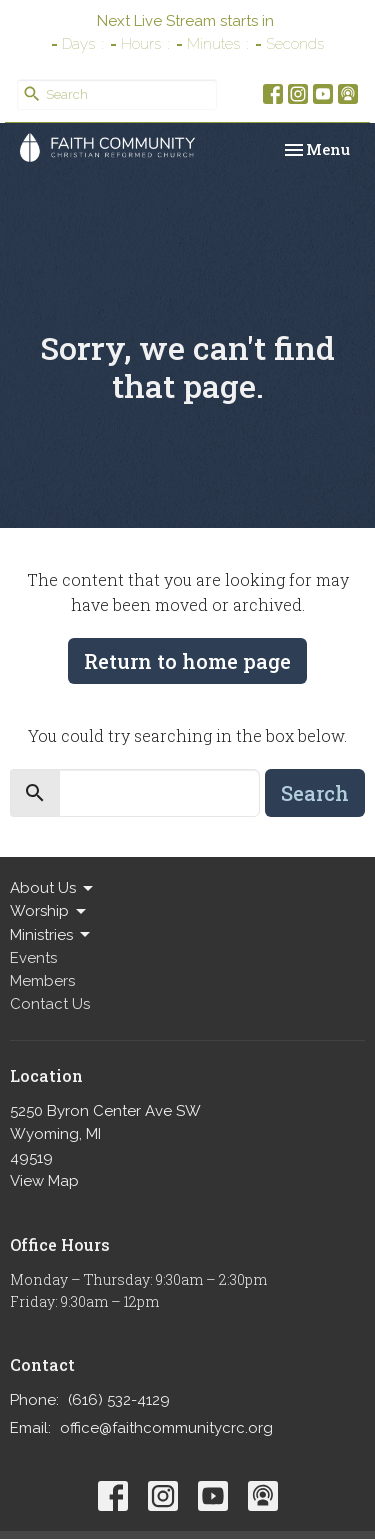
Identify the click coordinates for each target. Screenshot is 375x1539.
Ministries (51, 935)
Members (42, 981)
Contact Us (50, 1004)
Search (315, 793)
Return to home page (187, 661)
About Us (53, 889)
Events (33, 958)
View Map (44, 1181)
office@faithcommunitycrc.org (166, 1428)
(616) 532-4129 (119, 1400)
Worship (49, 912)
